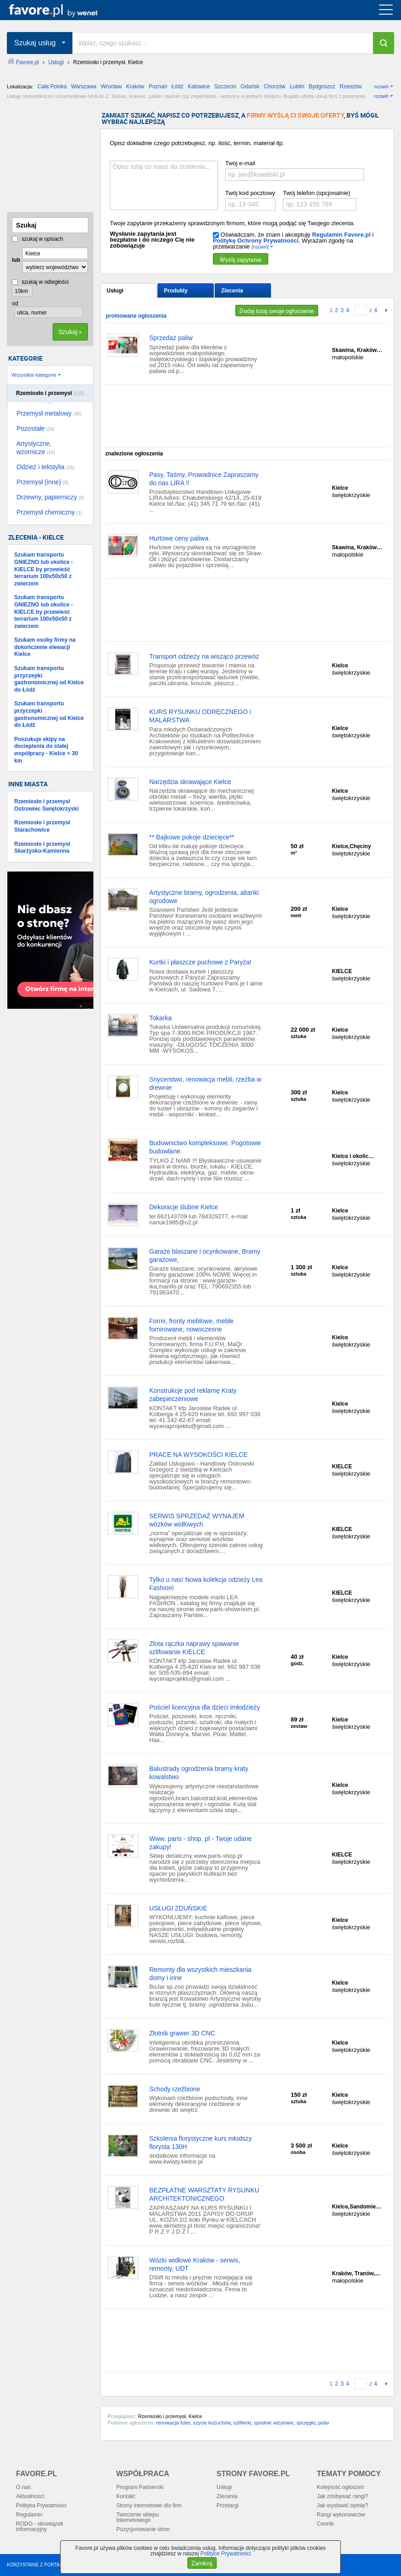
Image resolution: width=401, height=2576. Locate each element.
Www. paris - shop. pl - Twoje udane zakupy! (200, 1843)
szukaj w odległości (40, 282)
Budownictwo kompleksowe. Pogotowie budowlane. (205, 1147)
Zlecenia (232, 290)
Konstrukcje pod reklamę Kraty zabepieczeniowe (193, 1394)
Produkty (176, 290)
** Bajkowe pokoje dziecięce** (191, 837)
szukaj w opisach (37, 239)
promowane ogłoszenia (136, 316)
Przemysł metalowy (48, 413)
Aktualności (30, 2496)
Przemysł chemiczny (49, 512)
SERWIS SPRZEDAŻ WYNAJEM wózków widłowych (196, 1520)
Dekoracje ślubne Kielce (183, 1207)
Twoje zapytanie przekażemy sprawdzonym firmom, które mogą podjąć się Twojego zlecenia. (232, 223)
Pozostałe (35, 428)
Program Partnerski (139, 2487)
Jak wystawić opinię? (342, 2505)
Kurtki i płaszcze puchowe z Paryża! (200, 962)
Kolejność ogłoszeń (340, 2487)
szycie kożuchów (212, 2422)
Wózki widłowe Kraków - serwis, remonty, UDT (194, 2264)
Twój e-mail (240, 163)
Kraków (135, 86)
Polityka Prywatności (41, 2505)
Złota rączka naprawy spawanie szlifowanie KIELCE (194, 1648)
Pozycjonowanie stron (143, 2529)
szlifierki (242, 2422)
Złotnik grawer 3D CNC (182, 2033)
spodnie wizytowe (273, 2422)
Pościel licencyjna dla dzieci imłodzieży (204, 1707)
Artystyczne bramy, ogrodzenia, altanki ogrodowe (204, 896)
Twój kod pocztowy (250, 193)
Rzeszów (351, 86)
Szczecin (225, 86)
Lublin (297, 86)
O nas (23, 2487)
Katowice (199, 86)
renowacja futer (173, 2422)
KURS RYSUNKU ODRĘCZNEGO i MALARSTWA (200, 716)
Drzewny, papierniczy (50, 497)
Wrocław (111, 86)
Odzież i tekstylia (45, 467)
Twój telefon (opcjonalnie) (316, 193)
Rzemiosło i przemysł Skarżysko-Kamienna (42, 848)
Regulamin (29, 2514)
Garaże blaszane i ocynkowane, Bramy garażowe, (204, 1255)
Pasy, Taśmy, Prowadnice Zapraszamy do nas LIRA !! (204, 479)
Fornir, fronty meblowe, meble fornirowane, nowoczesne (191, 1325)
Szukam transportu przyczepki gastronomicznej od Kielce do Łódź (49, 679)
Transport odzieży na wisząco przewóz (204, 656)
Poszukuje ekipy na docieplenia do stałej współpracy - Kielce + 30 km (46, 750)
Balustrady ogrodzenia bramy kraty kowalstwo (198, 1772)
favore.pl (63, 10)
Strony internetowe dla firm (149, 2505)
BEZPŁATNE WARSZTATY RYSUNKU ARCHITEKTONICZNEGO (204, 2194)
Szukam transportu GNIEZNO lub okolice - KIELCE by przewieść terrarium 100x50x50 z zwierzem (43, 569)
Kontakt (125, 2496)
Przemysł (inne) (42, 482)
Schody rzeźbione (174, 2089)
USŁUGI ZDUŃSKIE (178, 1908)
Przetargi (227, 2505)
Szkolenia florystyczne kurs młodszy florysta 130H (200, 2142)
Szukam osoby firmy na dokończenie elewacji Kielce (45, 647)
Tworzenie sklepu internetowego (137, 2517)
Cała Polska (52, 86)
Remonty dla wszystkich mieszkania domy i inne (200, 1973)
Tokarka (160, 1018)
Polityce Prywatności (225, 2553)
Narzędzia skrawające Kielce (190, 781)
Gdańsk (249, 86)
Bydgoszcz (322, 86)
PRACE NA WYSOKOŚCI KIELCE (198, 1454)
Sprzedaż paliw (171, 337)
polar (323, 2422)
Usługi (115, 290)
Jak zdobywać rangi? (342, 2496)
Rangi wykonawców (341, 2514)
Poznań (158, 86)
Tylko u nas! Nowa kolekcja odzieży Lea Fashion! (205, 1583)
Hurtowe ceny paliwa (178, 538)
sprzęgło (305, 2422)
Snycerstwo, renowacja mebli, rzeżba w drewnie (205, 1083)
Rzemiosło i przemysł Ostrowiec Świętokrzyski (46, 805)
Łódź (178, 86)
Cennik (325, 2524)
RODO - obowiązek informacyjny (39, 2527)
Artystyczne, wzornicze (35, 447)
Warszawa (84, 86)
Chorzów (274, 86)
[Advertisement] (52, 158)
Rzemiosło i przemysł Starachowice (42, 826)
